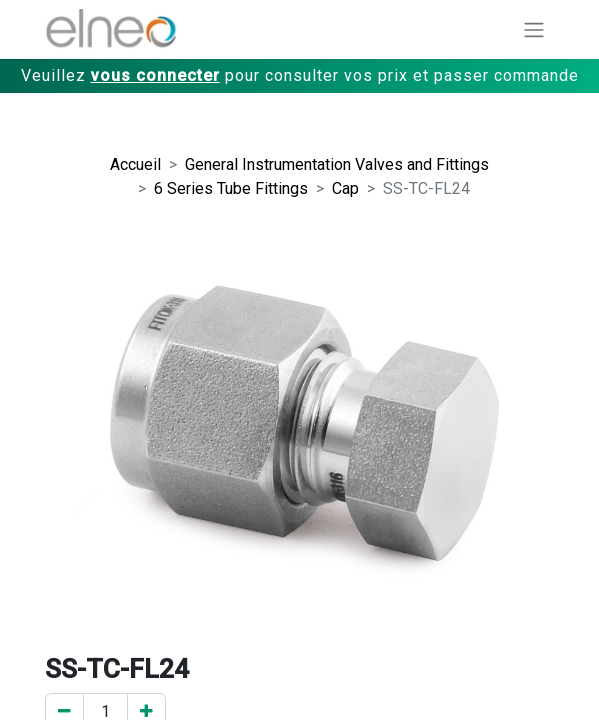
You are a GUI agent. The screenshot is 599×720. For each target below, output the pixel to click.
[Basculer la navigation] (534, 29)
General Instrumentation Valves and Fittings (337, 164)
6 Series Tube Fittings (231, 188)
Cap (345, 188)
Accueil (135, 164)
